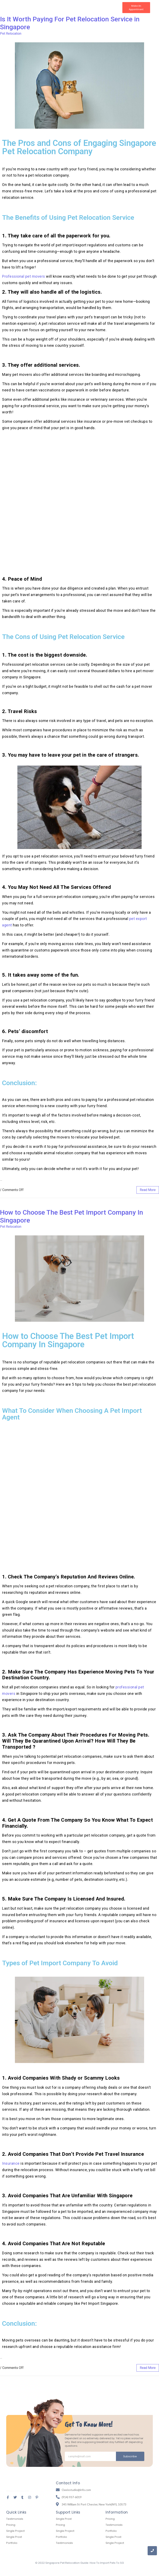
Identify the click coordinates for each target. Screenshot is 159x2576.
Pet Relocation (10, 33)
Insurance (11, 2163)
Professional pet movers (23, 276)
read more (148, 1190)
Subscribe (130, 2456)
